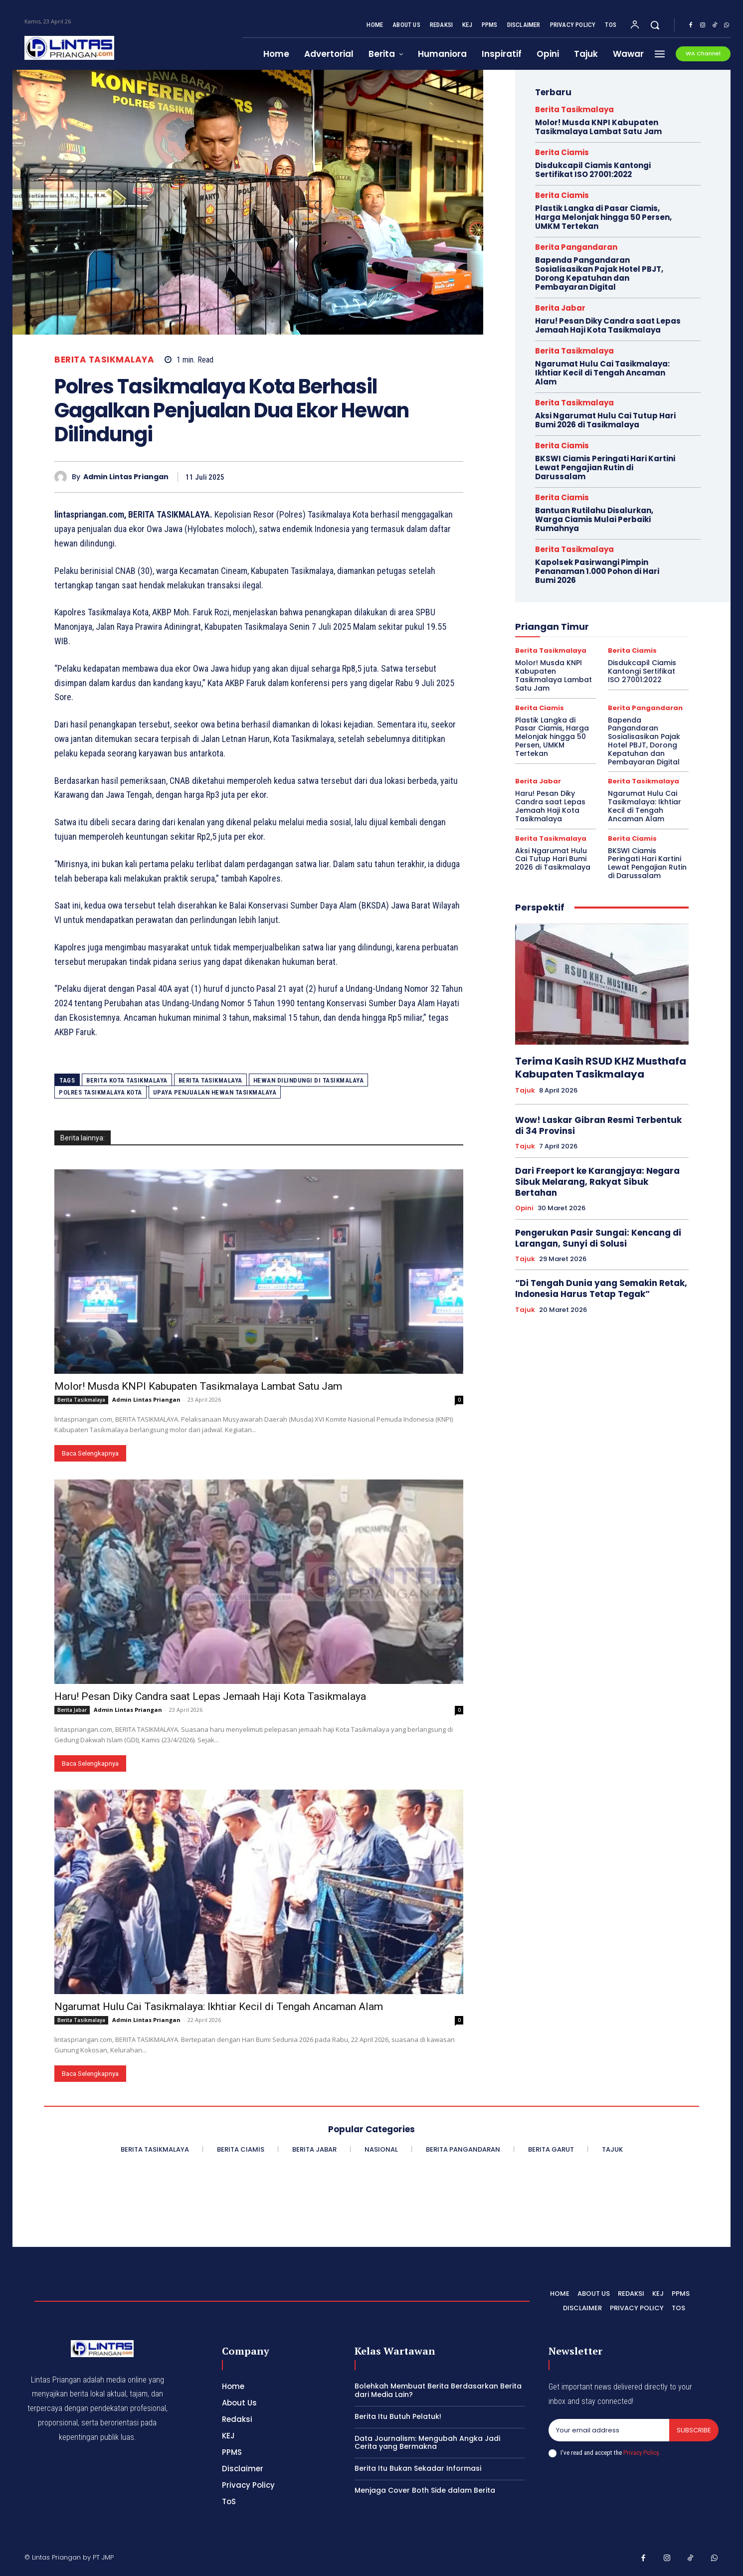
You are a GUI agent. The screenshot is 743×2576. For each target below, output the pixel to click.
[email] (609, 2430)
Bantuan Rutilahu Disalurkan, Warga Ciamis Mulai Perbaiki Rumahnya (594, 519)
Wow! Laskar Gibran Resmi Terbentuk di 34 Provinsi (598, 1125)
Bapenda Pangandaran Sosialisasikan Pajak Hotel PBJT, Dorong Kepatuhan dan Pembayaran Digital (599, 273)
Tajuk (525, 1091)
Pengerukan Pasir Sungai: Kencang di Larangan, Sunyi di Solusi (598, 1238)
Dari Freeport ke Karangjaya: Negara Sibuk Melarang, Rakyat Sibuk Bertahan (597, 1182)
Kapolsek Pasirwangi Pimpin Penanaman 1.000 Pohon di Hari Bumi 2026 (597, 571)
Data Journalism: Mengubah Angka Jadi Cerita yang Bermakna (427, 2442)
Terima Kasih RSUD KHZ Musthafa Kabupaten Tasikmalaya (600, 1067)
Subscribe (694, 2430)
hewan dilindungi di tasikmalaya (308, 1080)
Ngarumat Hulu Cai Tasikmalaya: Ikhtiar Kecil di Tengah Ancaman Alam (218, 2007)
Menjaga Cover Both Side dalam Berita (425, 2490)
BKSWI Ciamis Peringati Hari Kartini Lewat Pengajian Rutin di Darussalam (605, 467)
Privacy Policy (640, 2452)
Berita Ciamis (562, 152)
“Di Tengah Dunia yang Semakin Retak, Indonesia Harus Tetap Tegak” (601, 1288)
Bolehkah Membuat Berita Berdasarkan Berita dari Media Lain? (438, 2390)
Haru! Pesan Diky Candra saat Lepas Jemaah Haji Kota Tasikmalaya (210, 1696)
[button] (655, 25)
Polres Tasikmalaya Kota (100, 1092)
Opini (524, 1208)
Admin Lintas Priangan (126, 477)
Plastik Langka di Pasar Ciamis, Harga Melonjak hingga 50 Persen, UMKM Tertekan (603, 217)
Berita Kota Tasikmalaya (127, 1080)
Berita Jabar (72, 1709)
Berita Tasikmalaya (104, 360)
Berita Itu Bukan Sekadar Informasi (418, 2468)
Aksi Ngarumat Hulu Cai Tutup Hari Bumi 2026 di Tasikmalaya (605, 420)
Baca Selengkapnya (90, 1453)
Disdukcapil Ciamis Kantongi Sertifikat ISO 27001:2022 (593, 170)
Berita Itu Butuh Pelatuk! (398, 2416)
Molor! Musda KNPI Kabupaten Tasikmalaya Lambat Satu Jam (198, 1386)
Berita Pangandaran (576, 247)
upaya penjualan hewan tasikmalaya (215, 1092)
